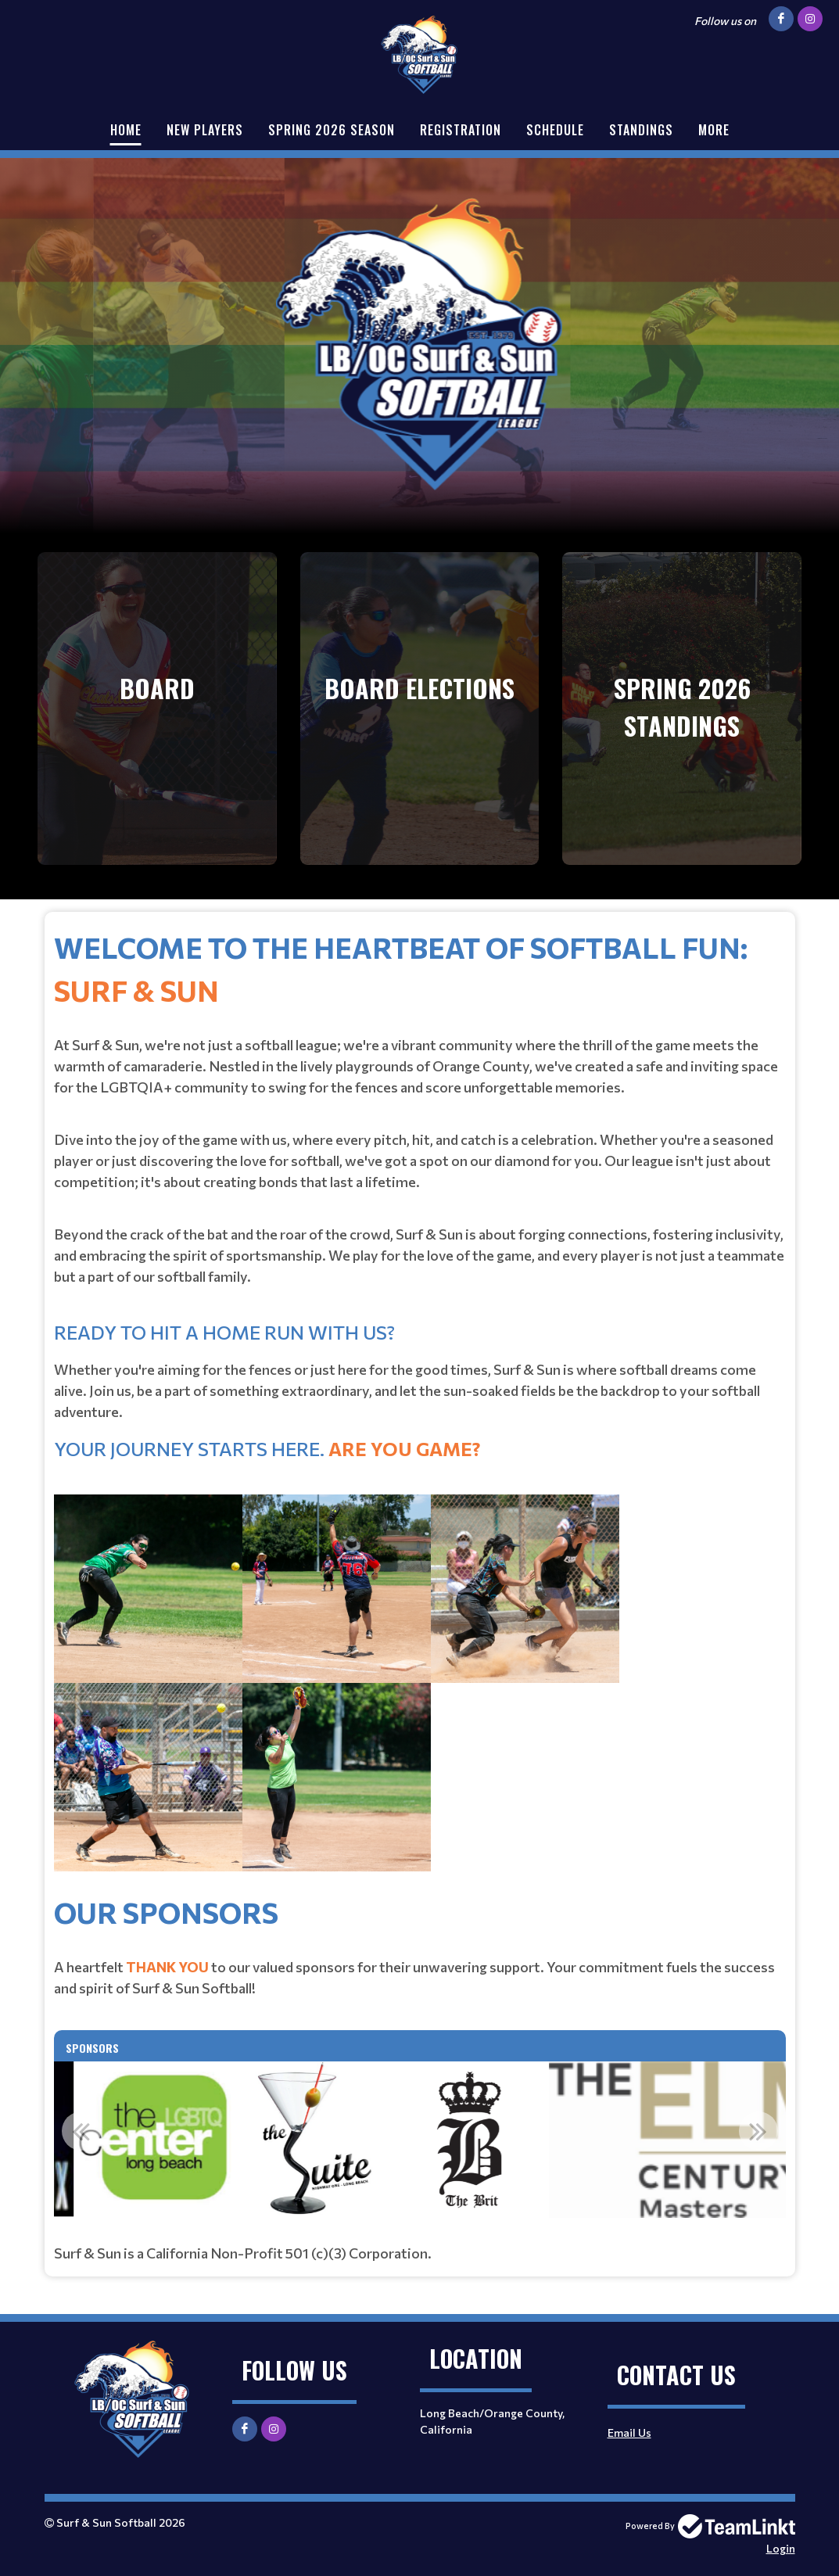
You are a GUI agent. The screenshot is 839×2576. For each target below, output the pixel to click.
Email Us (629, 2432)
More (714, 129)
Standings (641, 129)
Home (126, 129)
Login (780, 2548)
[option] (411, 2139)
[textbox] (420, 1407)
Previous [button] (81, 2131)
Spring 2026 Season (331, 129)
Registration (460, 129)
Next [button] (758, 2131)
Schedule (555, 129)
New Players (205, 129)
